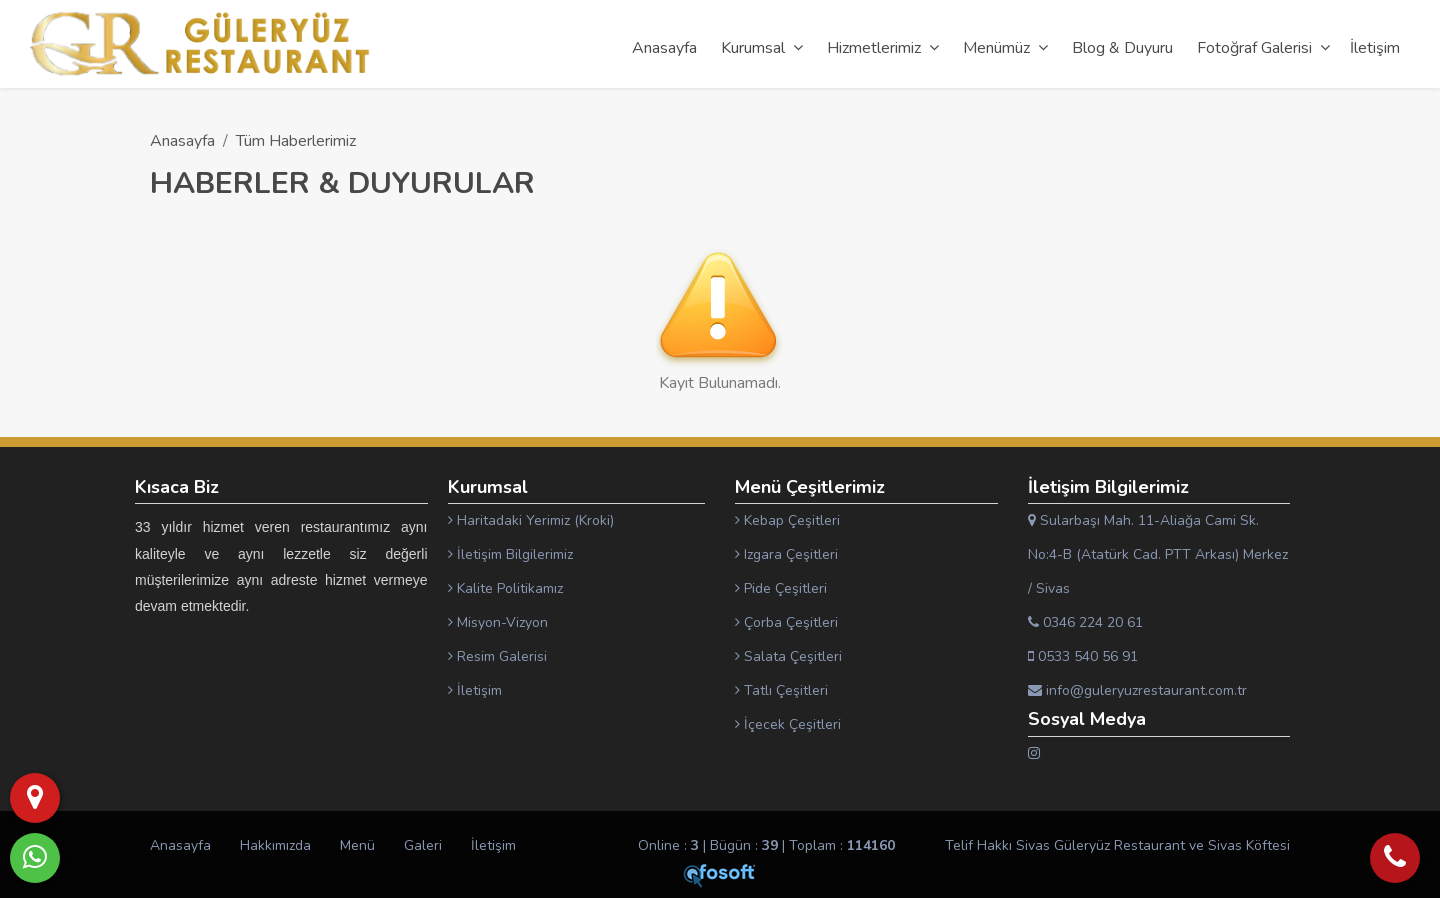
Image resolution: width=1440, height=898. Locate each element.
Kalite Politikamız (505, 588)
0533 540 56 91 (1083, 656)
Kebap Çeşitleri (787, 520)
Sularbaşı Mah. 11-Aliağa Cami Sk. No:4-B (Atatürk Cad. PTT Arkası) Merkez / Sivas (1158, 554)
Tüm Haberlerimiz (296, 141)
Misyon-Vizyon (498, 622)
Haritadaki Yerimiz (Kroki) (531, 520)
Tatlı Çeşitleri (781, 690)
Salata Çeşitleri (788, 656)
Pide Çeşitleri (781, 588)
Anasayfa (182, 141)
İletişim (475, 690)
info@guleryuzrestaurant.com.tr (1137, 690)
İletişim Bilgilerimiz (510, 554)
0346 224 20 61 (1085, 622)
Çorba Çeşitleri (786, 622)
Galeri (423, 845)
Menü (357, 845)
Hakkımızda (275, 845)
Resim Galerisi (497, 656)
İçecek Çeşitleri (788, 724)
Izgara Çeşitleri (786, 554)
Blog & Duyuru (1122, 48)
